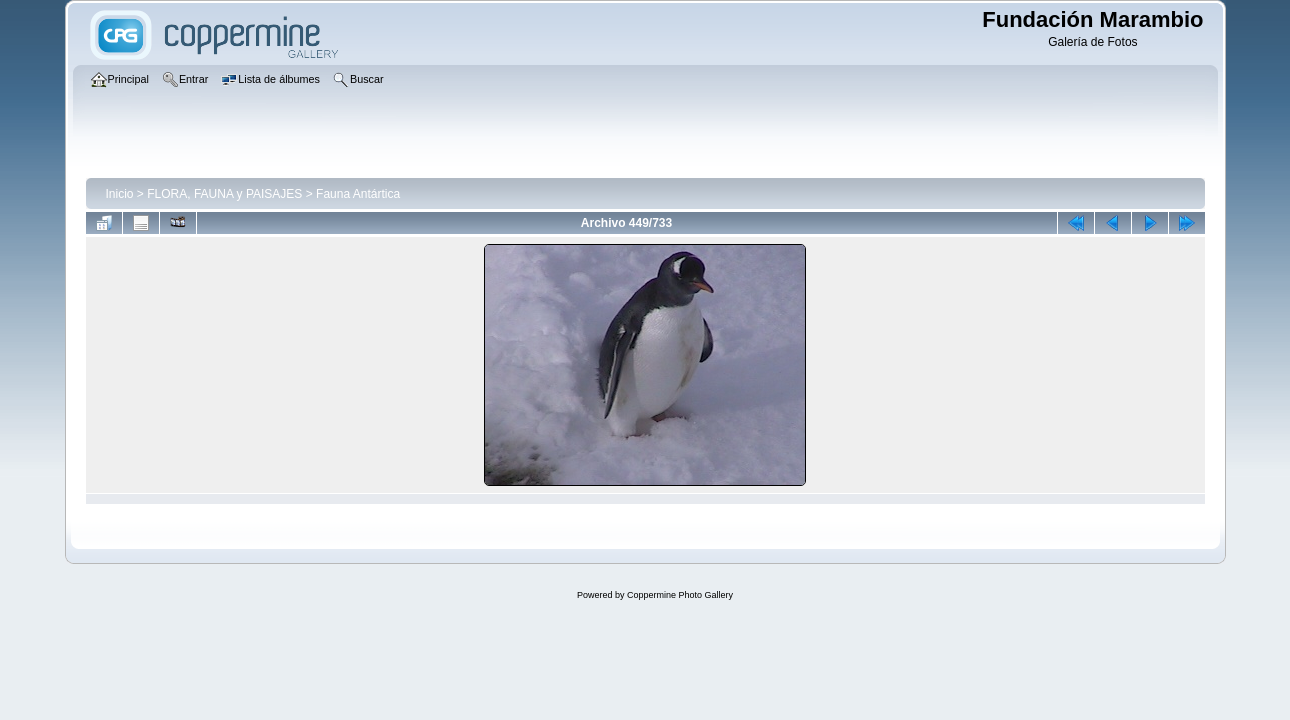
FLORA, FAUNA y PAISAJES (224, 194)
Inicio (120, 194)
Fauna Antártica (358, 194)
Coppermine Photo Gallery (680, 595)
